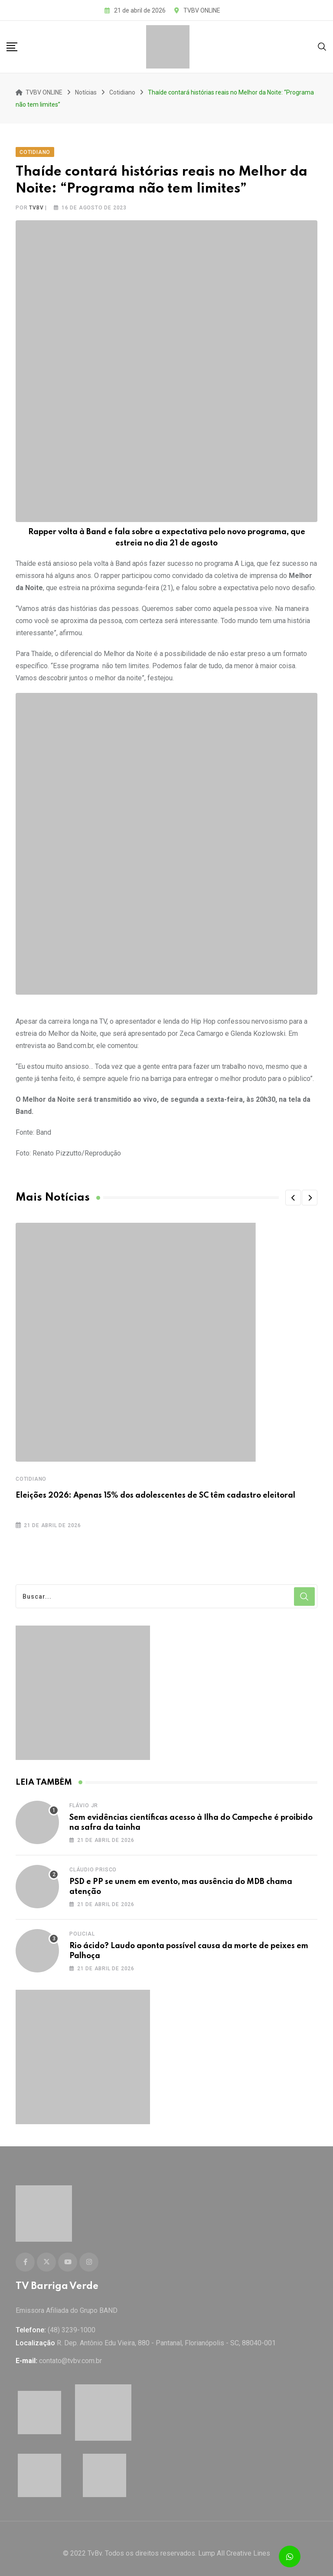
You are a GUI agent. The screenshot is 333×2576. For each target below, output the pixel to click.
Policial (82, 1929)
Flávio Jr (83, 1801)
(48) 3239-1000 (71, 2320)
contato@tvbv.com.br (70, 2351)
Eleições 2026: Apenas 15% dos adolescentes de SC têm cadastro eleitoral (155, 1491)
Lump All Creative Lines (234, 2544)
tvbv (36, 203)
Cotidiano (31, 1474)
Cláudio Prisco (93, 1865)
